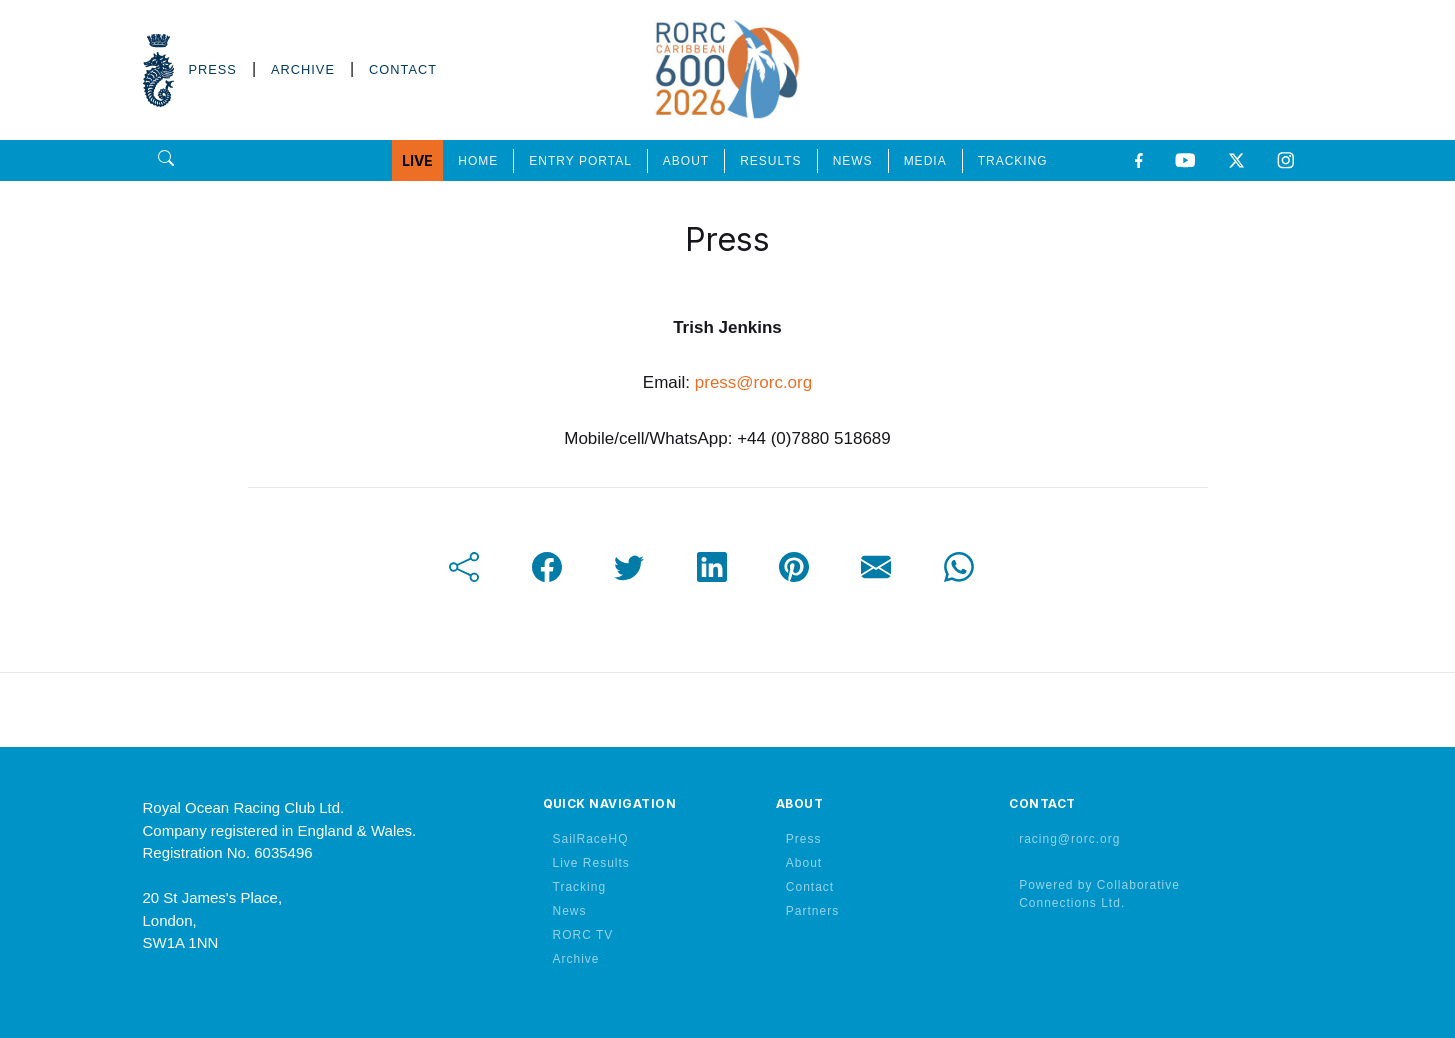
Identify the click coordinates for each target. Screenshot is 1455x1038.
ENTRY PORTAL (580, 161)
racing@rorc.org (1069, 839)
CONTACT (403, 69)
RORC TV (583, 935)
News (570, 911)
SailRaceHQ (591, 839)
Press (804, 839)
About (804, 863)
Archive (576, 959)
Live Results (591, 863)
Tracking (580, 887)
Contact (810, 887)
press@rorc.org (753, 382)
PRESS (213, 69)
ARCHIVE (303, 69)
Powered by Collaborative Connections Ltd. (1099, 894)
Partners (812, 911)
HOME (478, 161)
